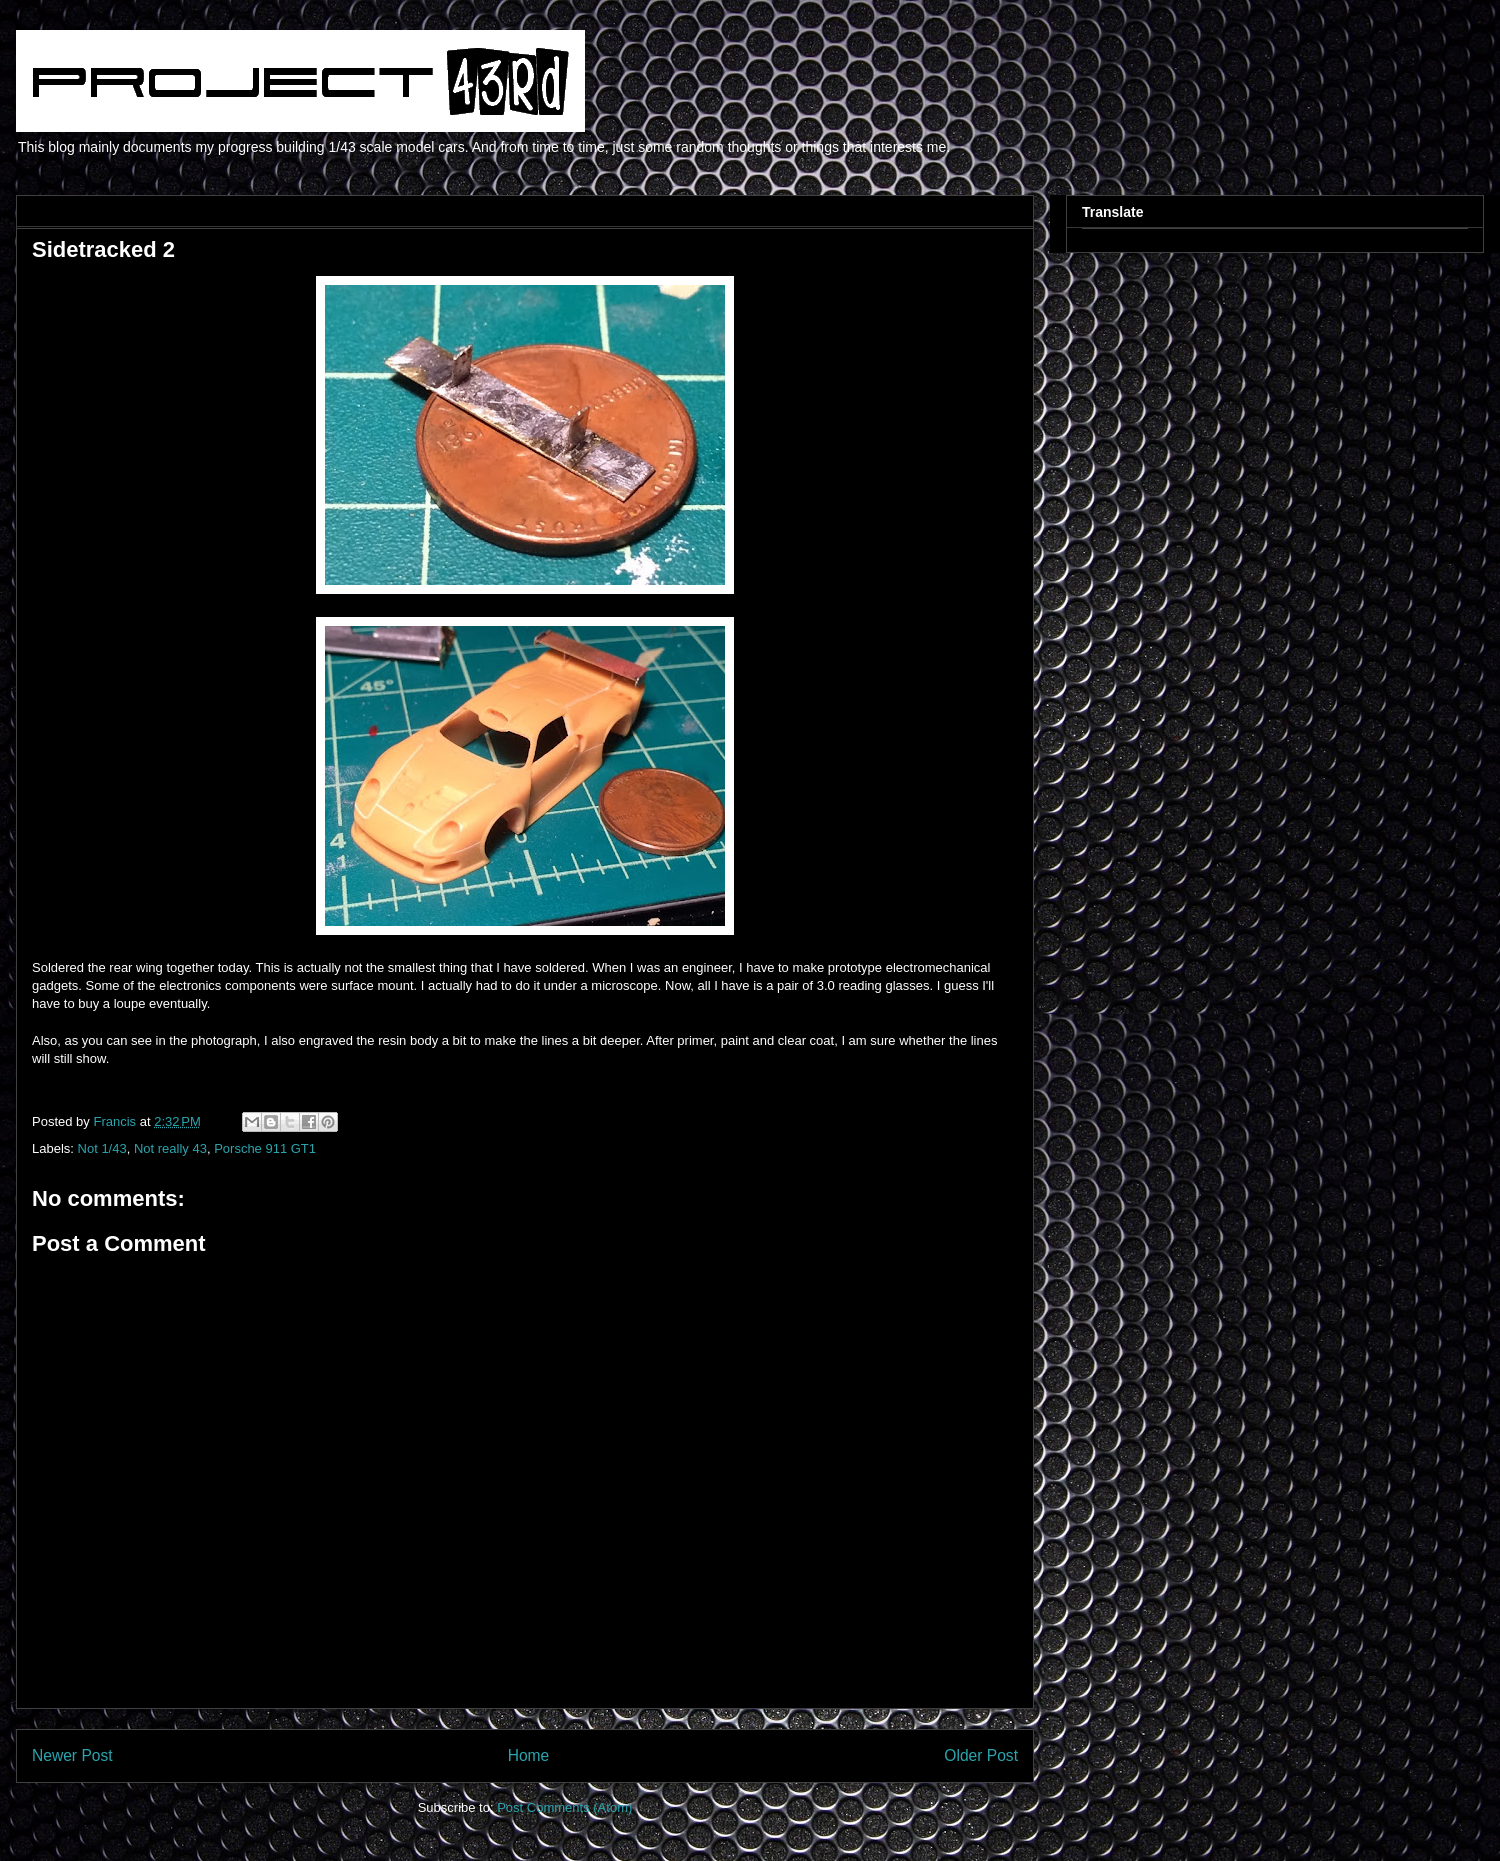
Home (529, 1755)
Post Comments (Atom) (564, 1807)
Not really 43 (170, 1148)
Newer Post (72, 1755)
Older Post (981, 1755)
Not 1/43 (102, 1148)
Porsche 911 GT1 (265, 1148)
